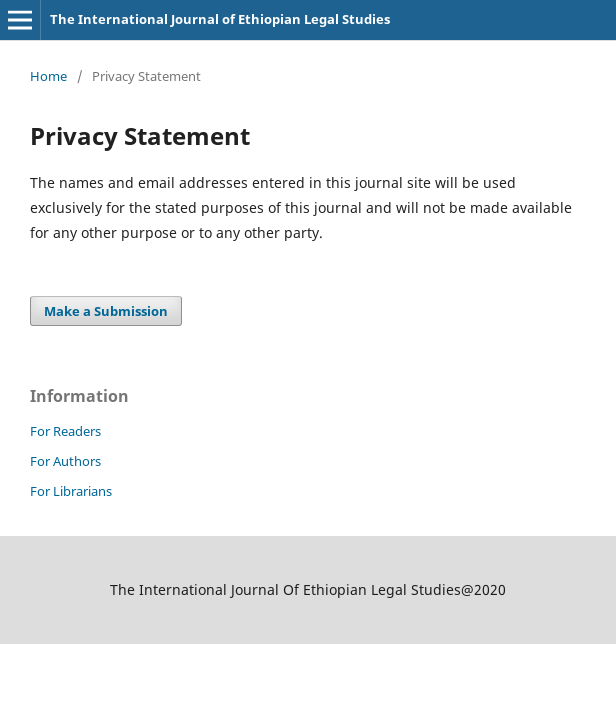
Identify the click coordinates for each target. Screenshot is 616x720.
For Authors (65, 461)
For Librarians (71, 491)
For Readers (65, 431)
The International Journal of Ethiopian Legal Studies (220, 19)
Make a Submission (106, 311)
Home (48, 76)
